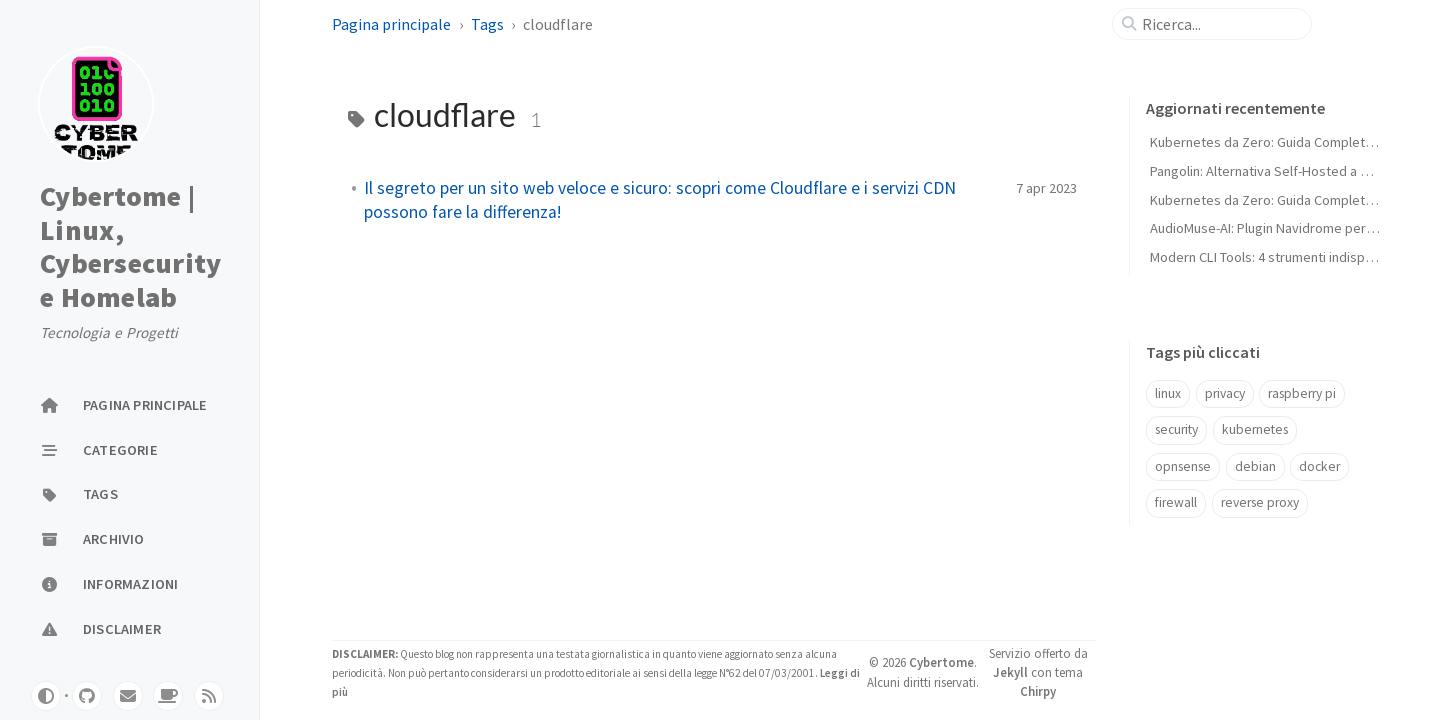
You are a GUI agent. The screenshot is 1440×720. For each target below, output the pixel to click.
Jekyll (1010, 672)
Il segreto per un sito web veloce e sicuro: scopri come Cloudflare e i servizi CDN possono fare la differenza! (660, 200)
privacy (1225, 393)
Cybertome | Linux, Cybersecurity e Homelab (130, 247)
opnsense (1183, 466)
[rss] (209, 696)
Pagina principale (391, 24)
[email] (128, 696)
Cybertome (941, 662)
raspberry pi (1302, 393)
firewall (1176, 502)
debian (1255, 466)
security (1176, 429)
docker (1319, 466)
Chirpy (1038, 691)
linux (1168, 393)
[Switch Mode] (46, 696)
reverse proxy (1260, 502)
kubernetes (1255, 429)
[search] (1220, 24)
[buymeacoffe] (168, 696)
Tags (487, 24)
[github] (87, 696)
